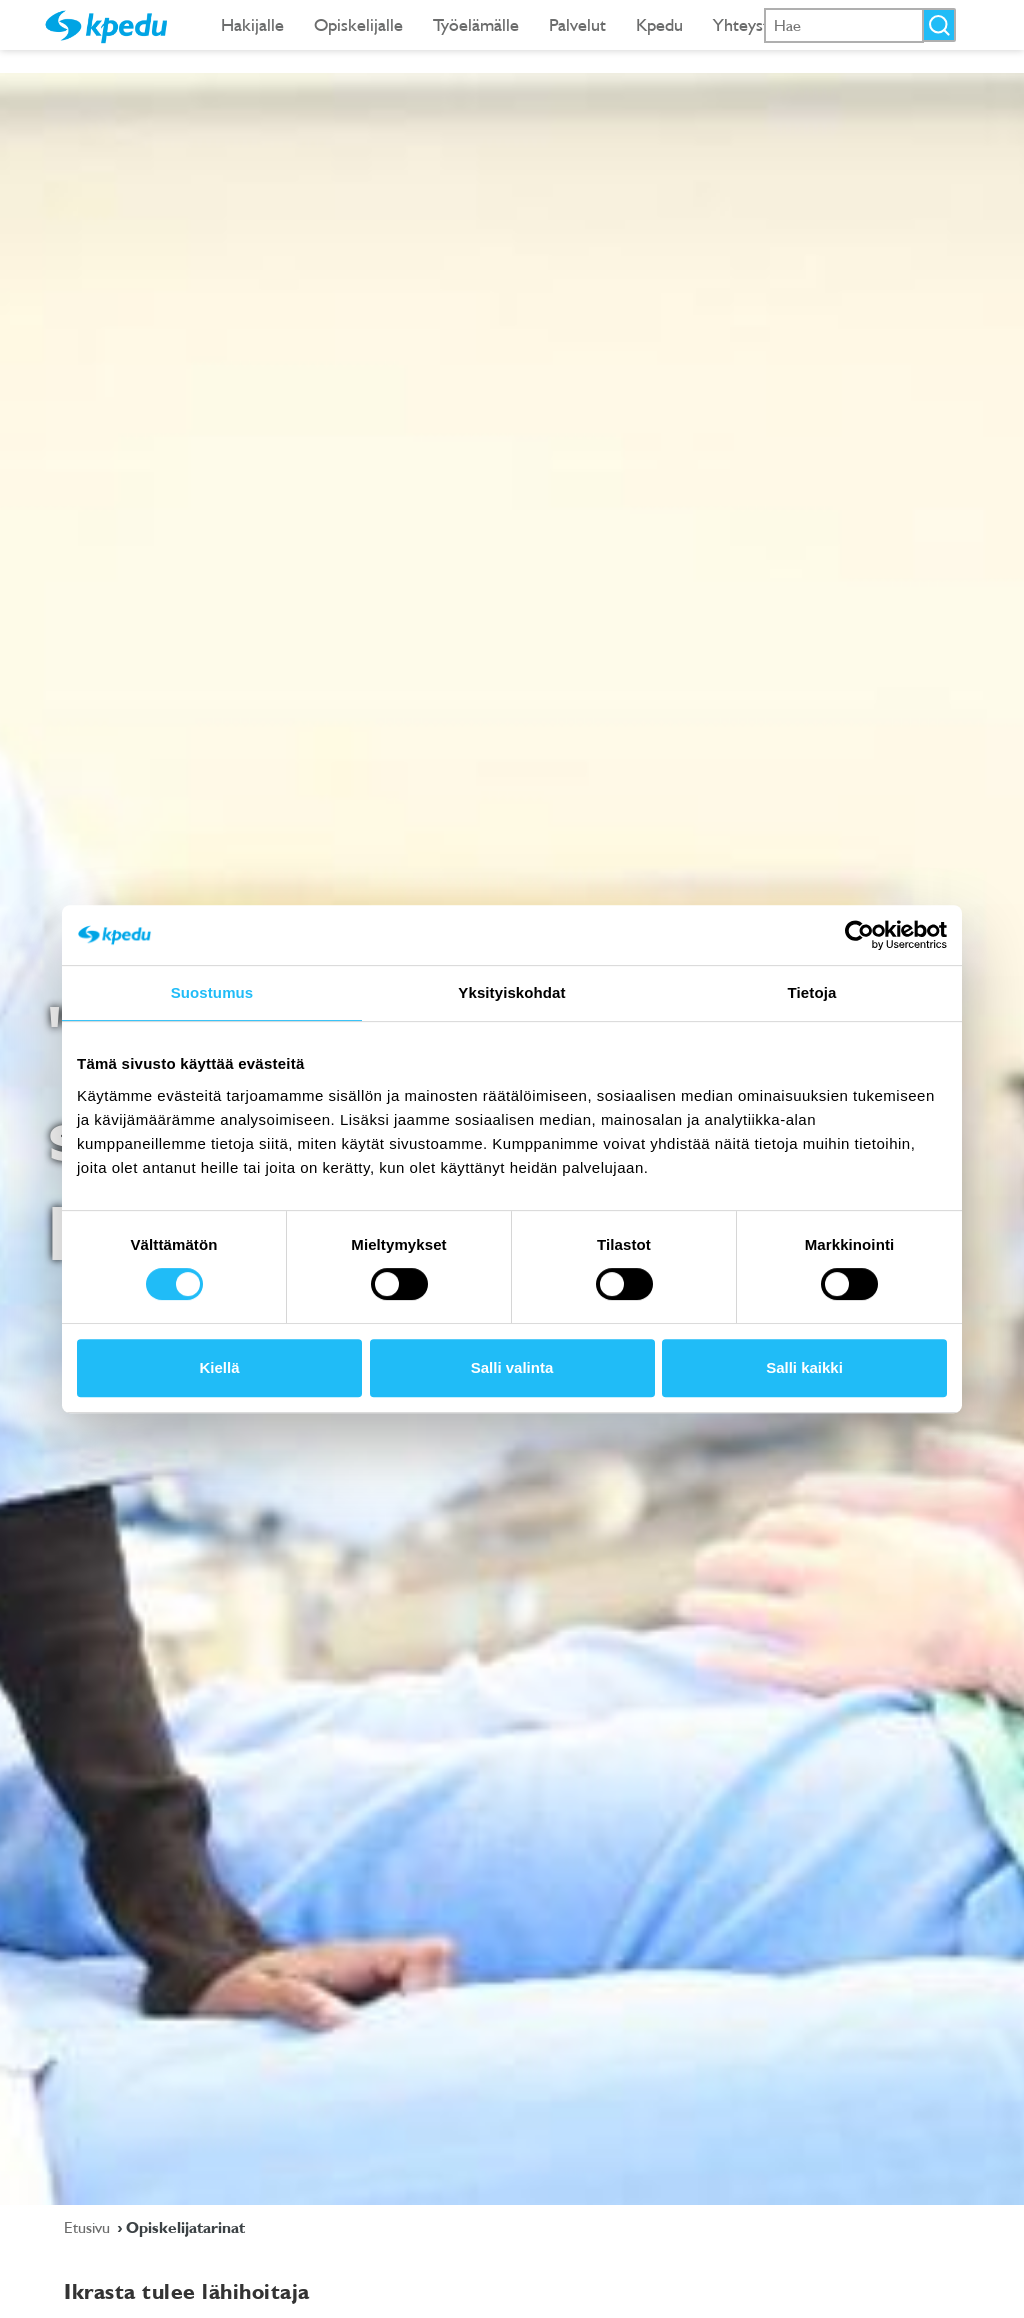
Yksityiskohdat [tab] (511, 992)
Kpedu (659, 24)
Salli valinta (512, 1367)
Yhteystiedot (760, 24)
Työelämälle (476, 24)
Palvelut (577, 24)
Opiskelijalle (358, 24)
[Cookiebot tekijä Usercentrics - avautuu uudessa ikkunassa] (859, 935)
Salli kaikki (804, 1367)
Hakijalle (252, 24)
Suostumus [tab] (212, 992)
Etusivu (89, 2227)
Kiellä (219, 1367)
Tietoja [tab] (812, 992)
